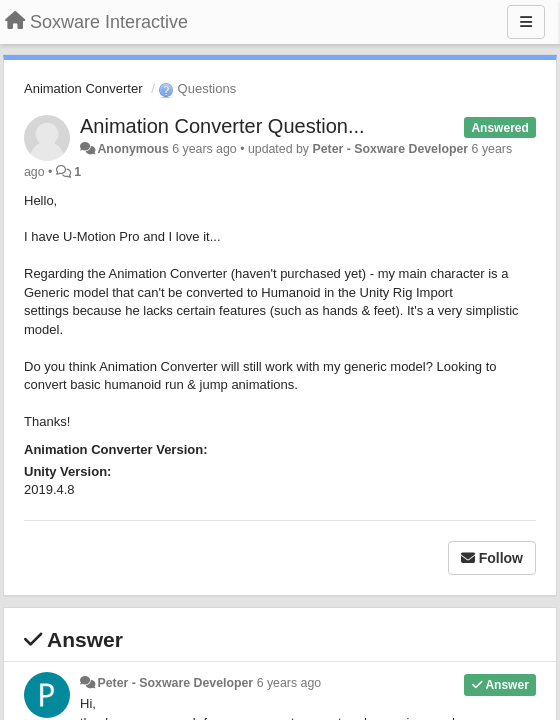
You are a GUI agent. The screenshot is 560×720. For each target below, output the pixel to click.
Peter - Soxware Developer (390, 149)
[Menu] (526, 22)
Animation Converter (83, 88)
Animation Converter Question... (222, 126)
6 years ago (289, 683)
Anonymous (132, 149)
